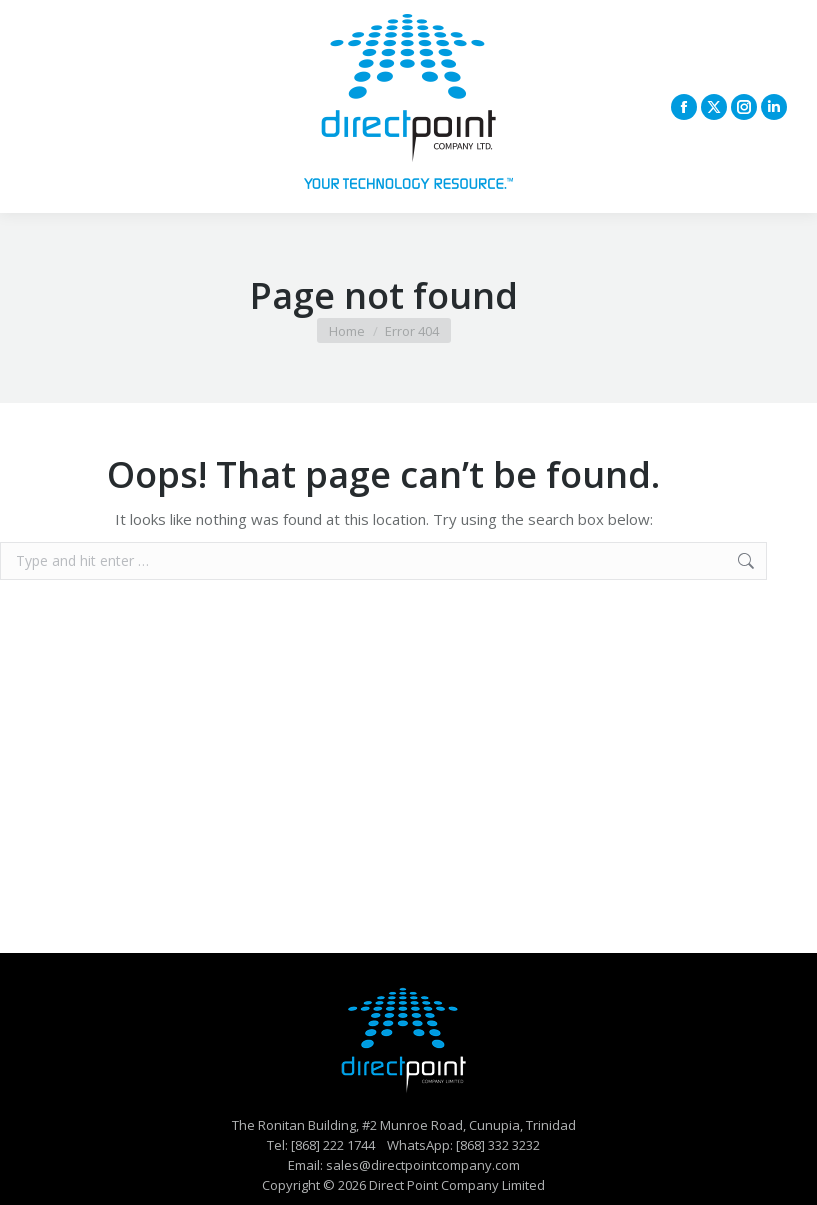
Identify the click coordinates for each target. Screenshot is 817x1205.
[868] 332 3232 (498, 1145)
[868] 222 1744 (333, 1145)
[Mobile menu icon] (42, 107)
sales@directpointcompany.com (423, 1165)
